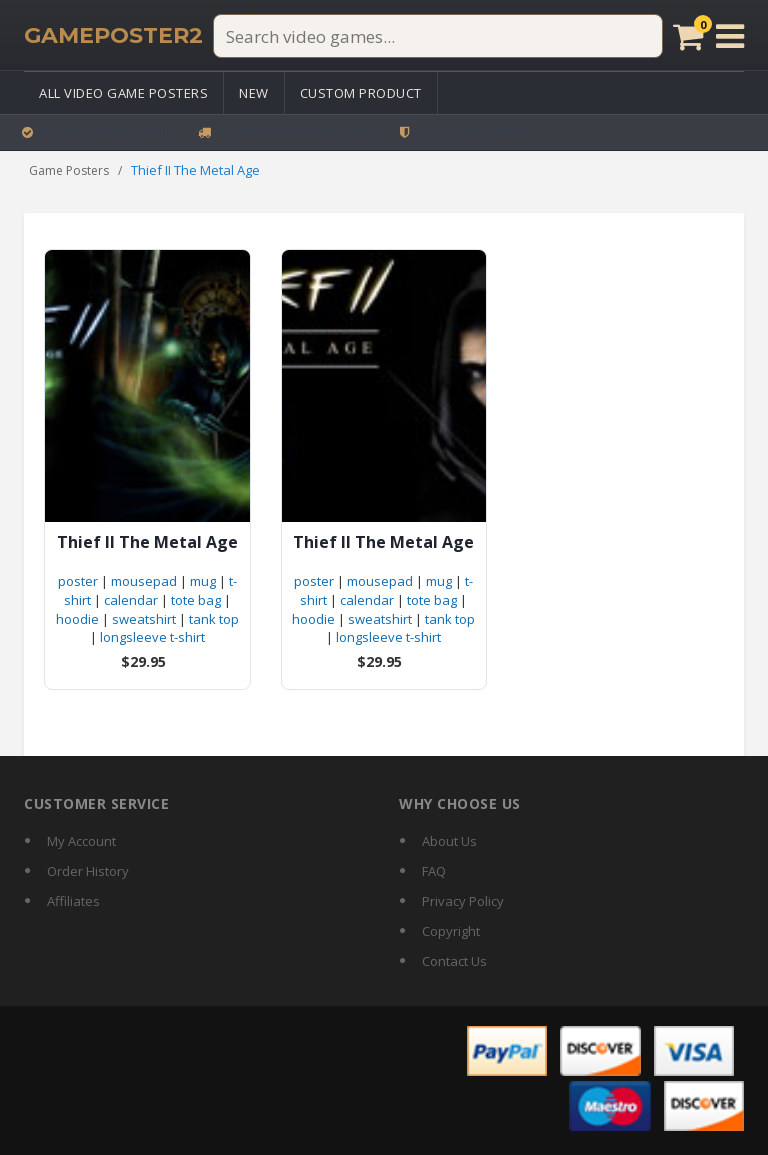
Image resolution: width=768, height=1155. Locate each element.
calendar (131, 600)
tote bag (196, 600)
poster (78, 581)
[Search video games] (438, 36)
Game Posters (69, 170)
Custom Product (361, 93)
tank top (214, 619)
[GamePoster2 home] (113, 36)
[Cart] (688, 36)
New (254, 93)
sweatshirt (144, 619)
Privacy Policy (463, 901)
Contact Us (454, 961)
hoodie (77, 619)
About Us (449, 841)
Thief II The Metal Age (147, 542)
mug (203, 581)
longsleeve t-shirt (152, 637)
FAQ (434, 871)
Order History (88, 871)
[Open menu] (730, 36)
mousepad (144, 581)
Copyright (451, 931)
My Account (81, 841)
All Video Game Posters (123, 93)
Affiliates (73, 901)
